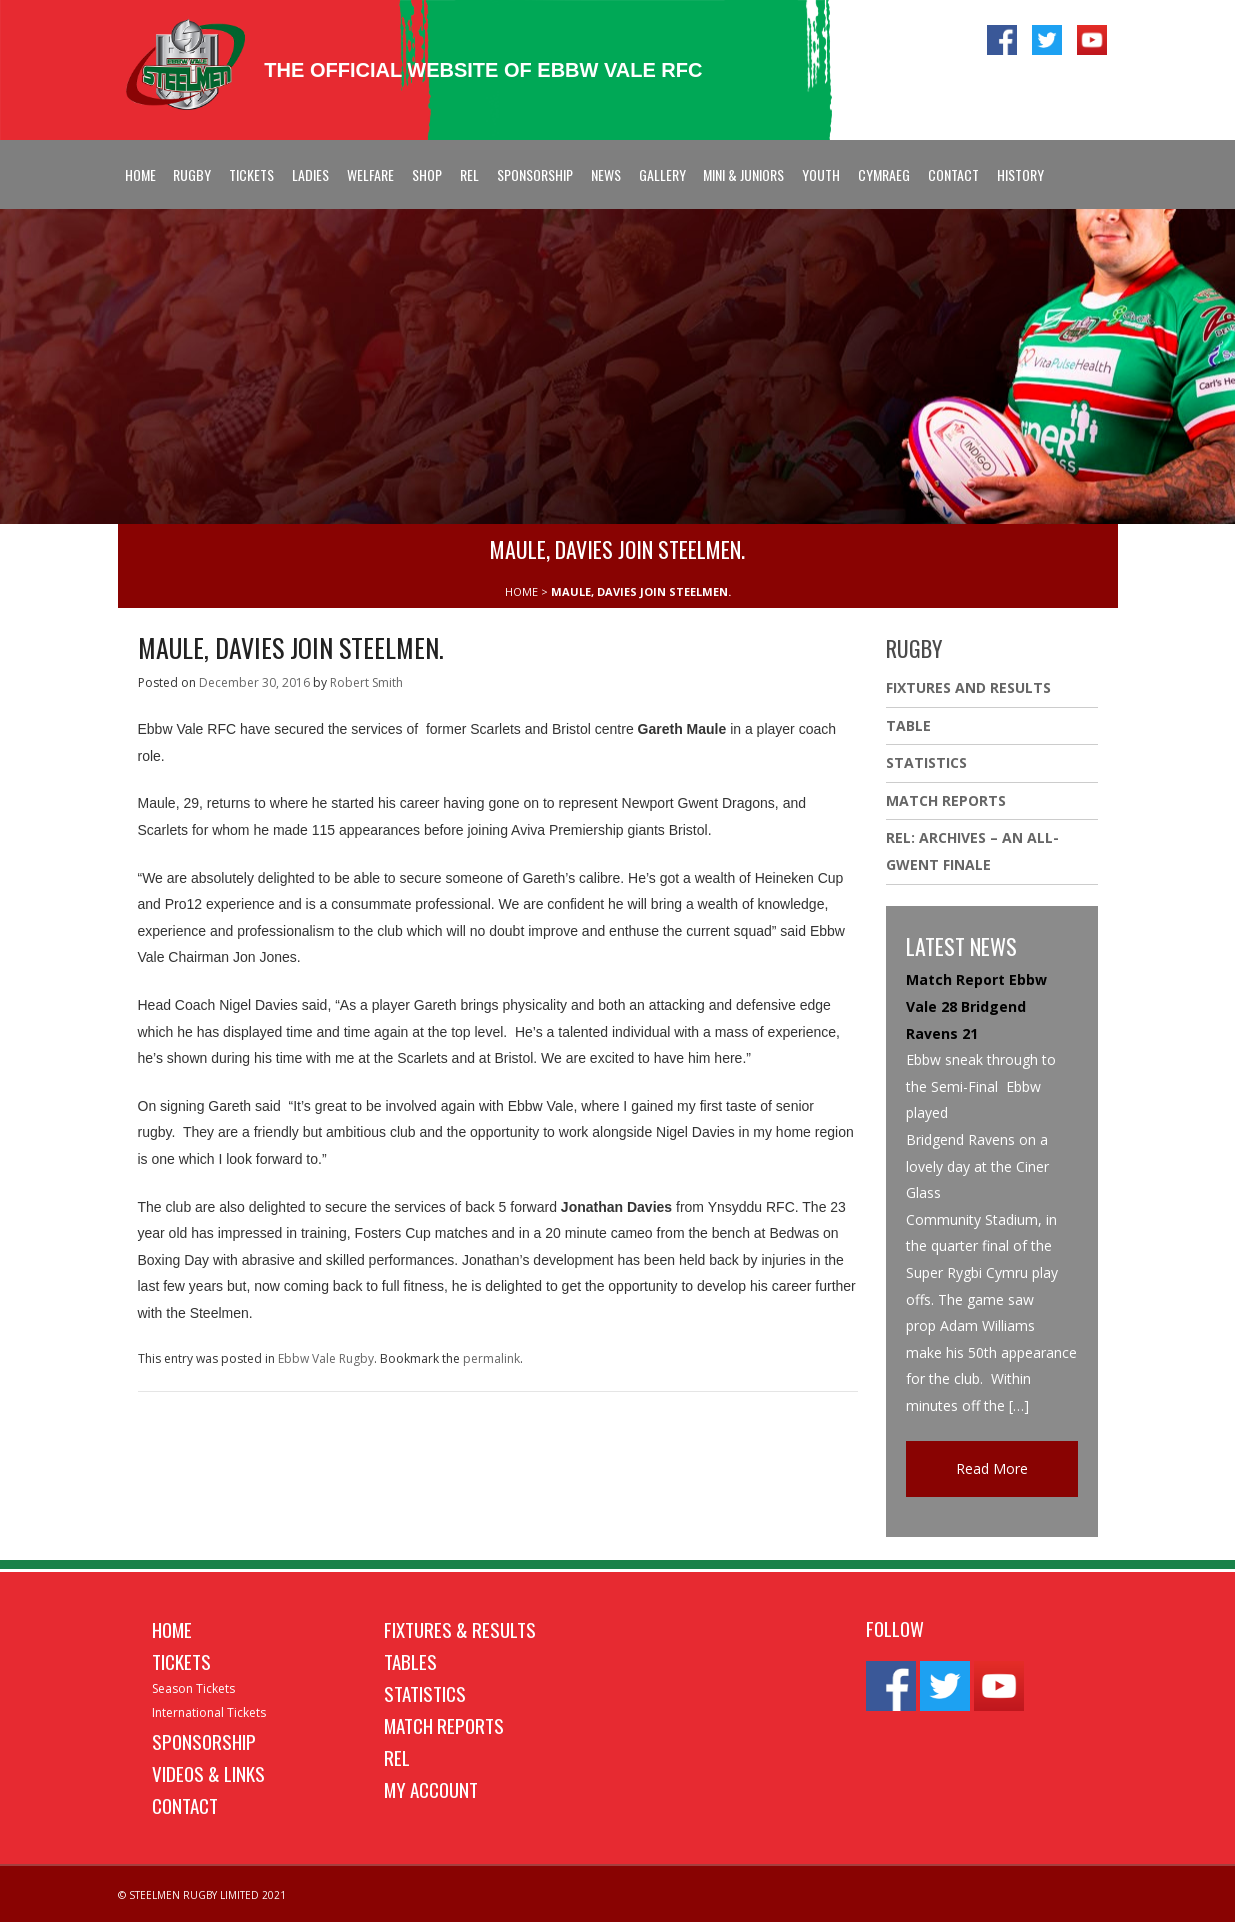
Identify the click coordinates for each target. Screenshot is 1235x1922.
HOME (521, 591)
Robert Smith (366, 682)
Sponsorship (535, 174)
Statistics (926, 762)
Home (140, 174)
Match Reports (946, 800)
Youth (821, 174)
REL (469, 174)
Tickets (251, 174)
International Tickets (209, 1712)
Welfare (370, 174)
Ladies (310, 174)
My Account (431, 1789)
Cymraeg (884, 174)
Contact (953, 174)
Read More (992, 1468)
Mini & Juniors (743, 174)
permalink (491, 1358)
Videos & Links (208, 1773)
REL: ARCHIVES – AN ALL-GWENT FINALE (972, 851)
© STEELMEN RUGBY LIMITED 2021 (202, 1895)
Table (908, 725)
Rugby (192, 174)
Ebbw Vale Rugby (326, 1358)
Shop (427, 174)
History (1020, 174)
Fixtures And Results (968, 687)
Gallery (662, 174)
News (606, 174)
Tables (410, 1661)
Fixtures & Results (460, 1629)
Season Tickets (193, 1688)
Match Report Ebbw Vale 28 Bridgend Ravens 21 (976, 1006)
